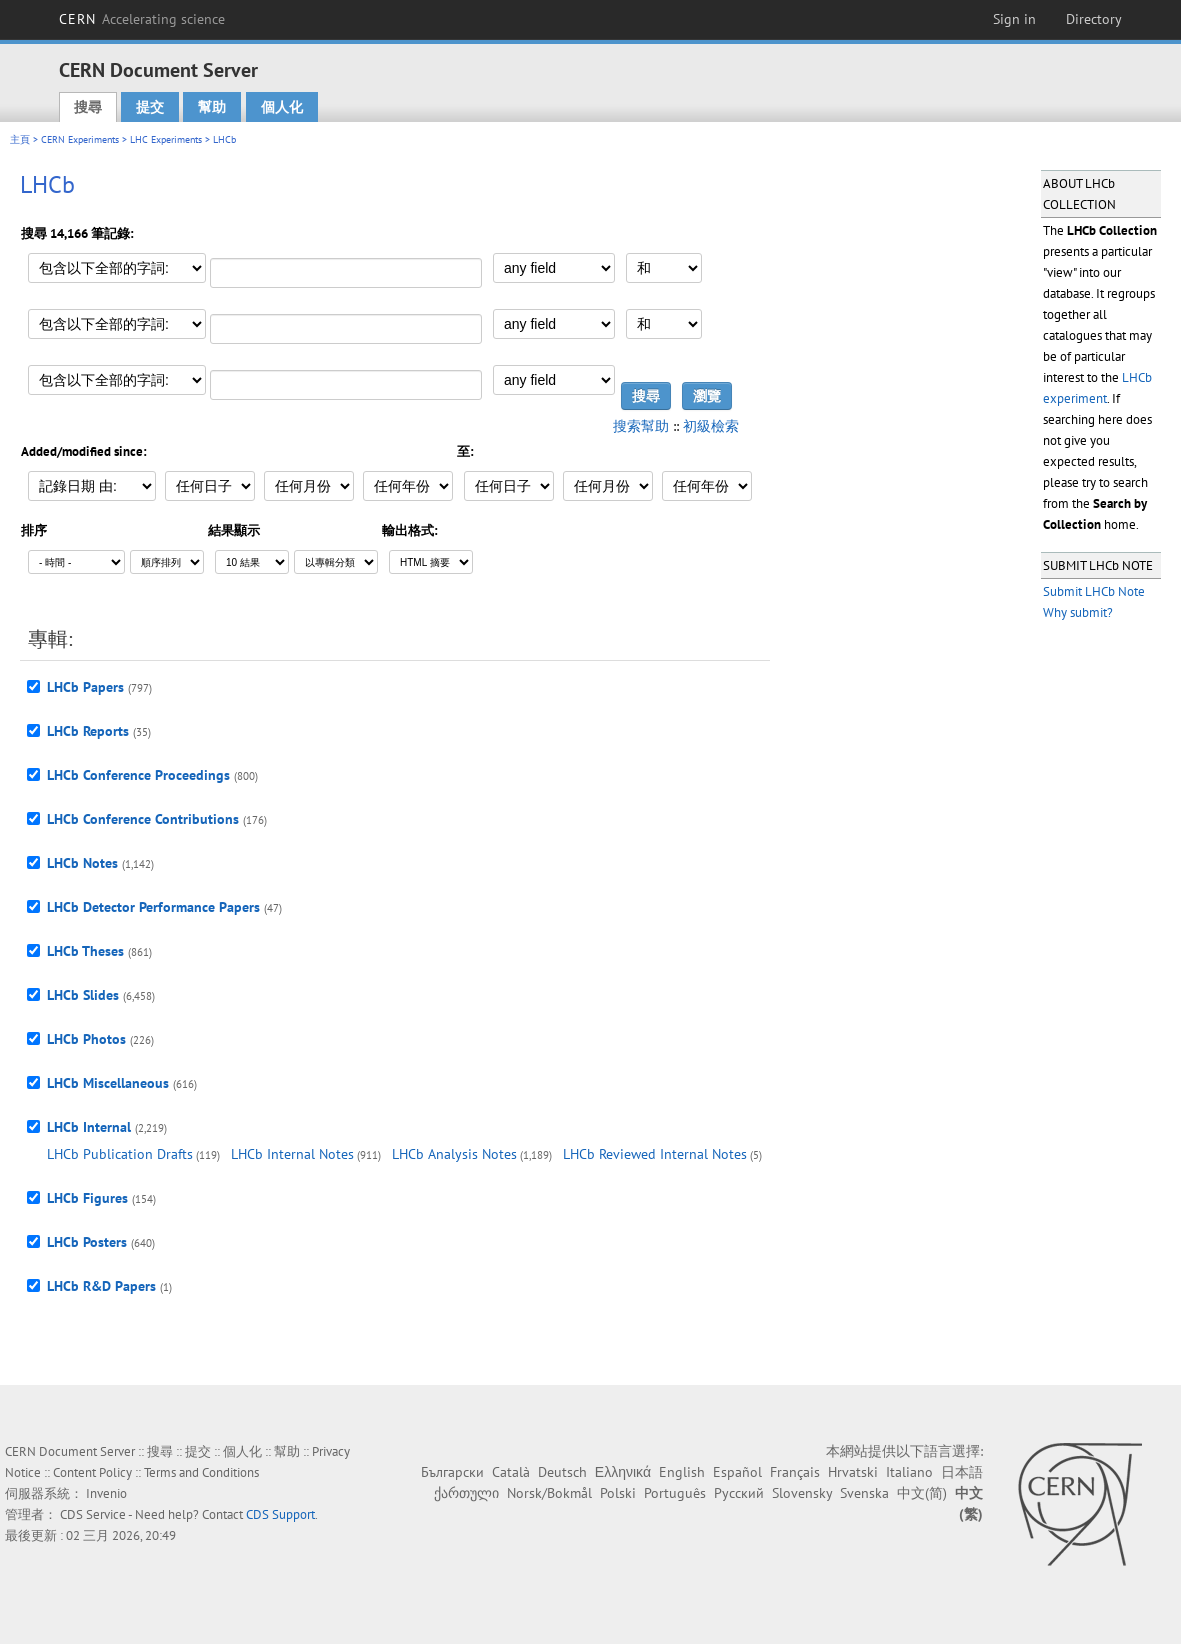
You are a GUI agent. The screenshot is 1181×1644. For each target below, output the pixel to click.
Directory (1094, 19)
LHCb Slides (83, 995)
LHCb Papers (85, 687)
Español (737, 1472)
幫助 (212, 107)
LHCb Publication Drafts (120, 1154)
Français (795, 1472)
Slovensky (802, 1493)
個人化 (282, 107)
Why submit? (1078, 612)
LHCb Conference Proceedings (138, 775)
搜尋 (88, 107)
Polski (618, 1493)
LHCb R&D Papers (101, 1286)
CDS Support (280, 1514)
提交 (150, 107)
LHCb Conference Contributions (143, 819)
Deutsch (562, 1472)
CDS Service (93, 1514)
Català (511, 1472)
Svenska (864, 1493)
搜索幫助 (641, 426)
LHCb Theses (85, 951)
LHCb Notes (82, 863)
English (682, 1472)
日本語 (962, 1472)
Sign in (1014, 19)
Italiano (909, 1472)
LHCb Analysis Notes (454, 1154)
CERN (142, 19)
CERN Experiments (80, 139)
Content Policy (92, 1472)
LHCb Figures (87, 1198)
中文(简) (922, 1493)
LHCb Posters (87, 1242)
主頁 (20, 139)
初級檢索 (711, 426)
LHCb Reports (88, 731)
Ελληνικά (623, 1472)
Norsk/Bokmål (549, 1493)
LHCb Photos (86, 1039)
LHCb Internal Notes (292, 1154)
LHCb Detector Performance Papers (153, 907)
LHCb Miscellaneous (108, 1083)
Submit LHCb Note (1094, 591)
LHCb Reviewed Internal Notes (655, 1154)
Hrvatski (853, 1472)
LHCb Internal (89, 1127)
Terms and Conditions (201, 1472)
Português (675, 1493)
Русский (739, 1493)
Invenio (106, 1493)
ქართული (466, 1493)
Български (452, 1472)
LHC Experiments (166, 139)
